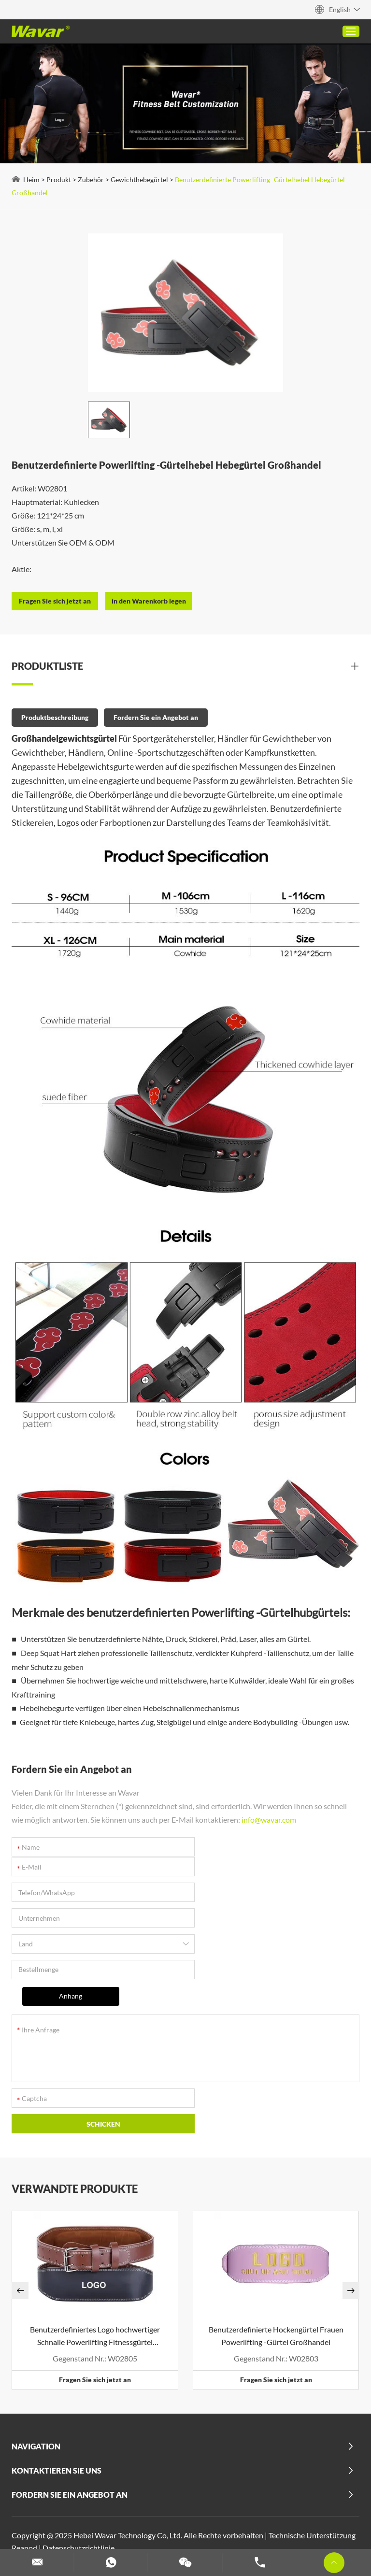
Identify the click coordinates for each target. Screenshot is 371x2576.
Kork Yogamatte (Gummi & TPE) (215, 2468)
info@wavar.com (269, 1818)
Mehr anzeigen (98, 2493)
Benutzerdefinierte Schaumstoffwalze (77, 2518)
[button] (20, 2192)
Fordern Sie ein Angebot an (156, 717)
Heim (32, 179)
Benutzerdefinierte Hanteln (291, 2518)
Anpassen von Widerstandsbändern (74, 2530)
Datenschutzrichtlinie (79, 2449)
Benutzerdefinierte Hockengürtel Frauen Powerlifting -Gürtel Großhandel (276, 2237)
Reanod (25, 2449)
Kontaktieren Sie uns (57, 2371)
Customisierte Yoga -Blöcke (195, 2505)
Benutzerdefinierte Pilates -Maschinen (79, 2505)
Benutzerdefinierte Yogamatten (193, 2530)
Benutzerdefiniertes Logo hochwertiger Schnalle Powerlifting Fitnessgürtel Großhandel (95, 2238)
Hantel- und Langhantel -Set (193, 2518)
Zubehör (91, 179)
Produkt (59, 179)
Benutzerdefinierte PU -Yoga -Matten (155, 2480)
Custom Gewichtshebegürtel (294, 2505)
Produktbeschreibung (55, 717)
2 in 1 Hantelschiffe (124, 2468)
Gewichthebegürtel (140, 179)
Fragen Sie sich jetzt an (95, 2281)
